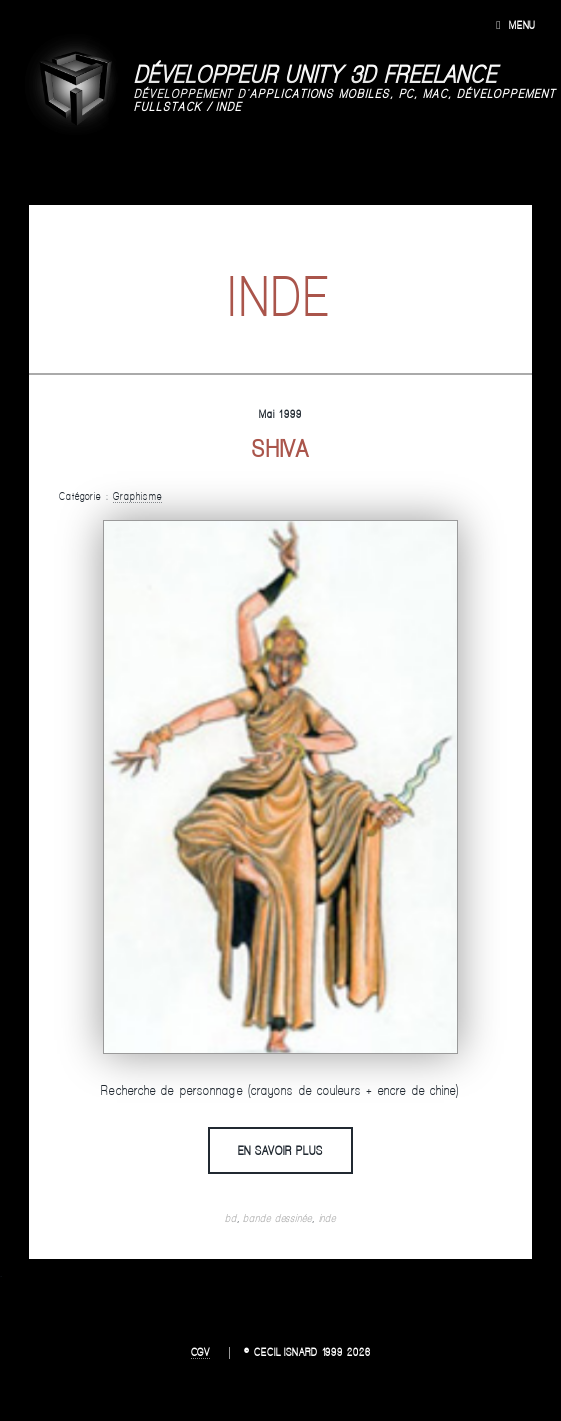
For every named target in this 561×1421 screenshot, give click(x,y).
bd (231, 1218)
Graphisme (137, 496)
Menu (522, 25)
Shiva (281, 448)
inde (328, 1218)
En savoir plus (281, 1150)
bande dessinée (277, 1218)
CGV (201, 1352)
